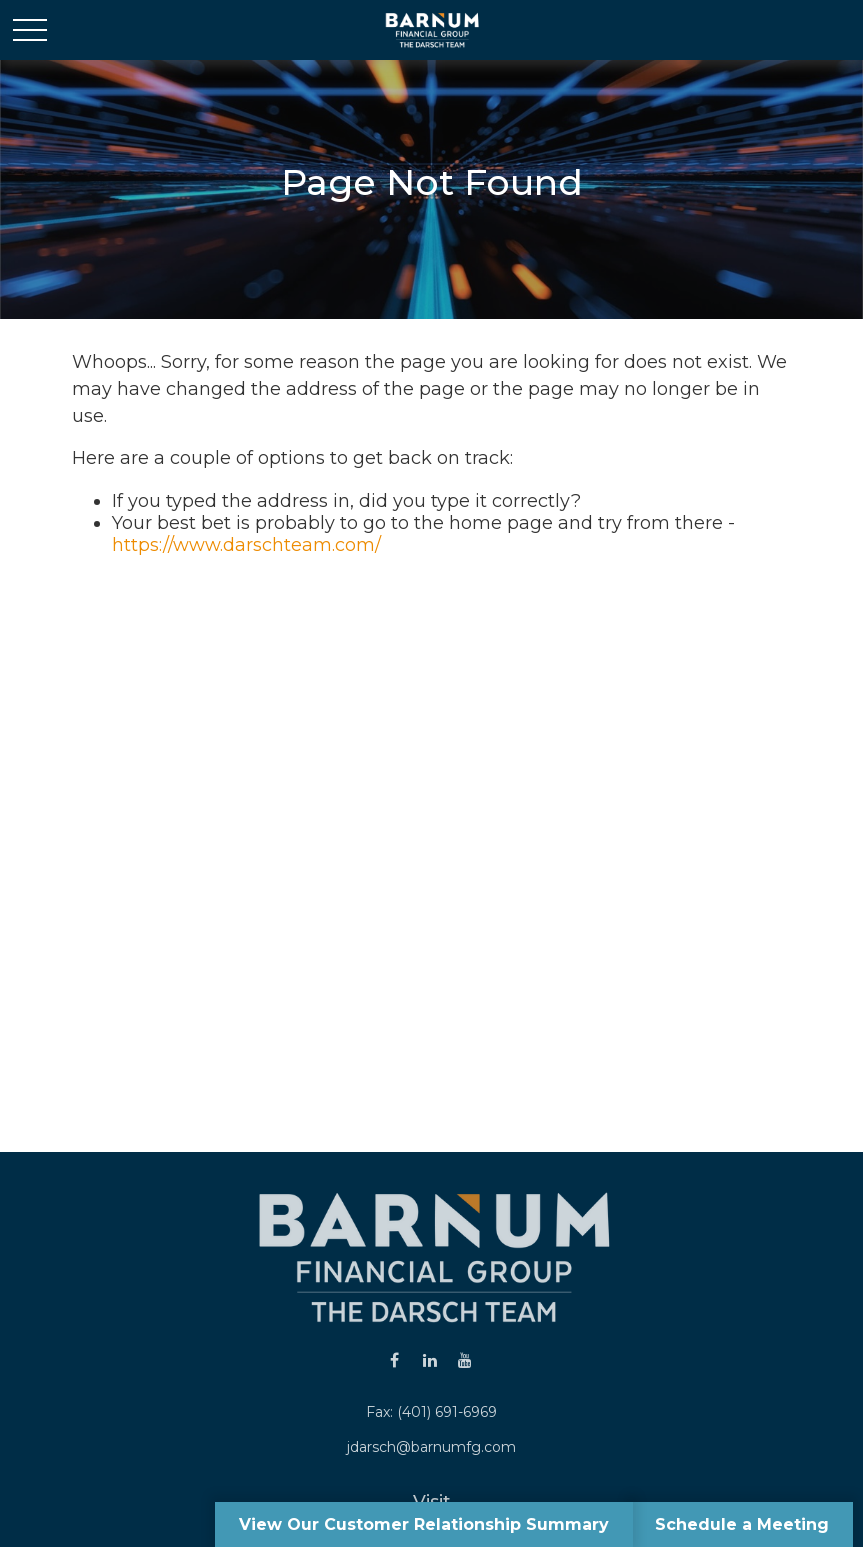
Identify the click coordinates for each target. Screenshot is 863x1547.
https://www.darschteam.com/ (246, 545)
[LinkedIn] (429, 1359)
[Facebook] (394, 1359)
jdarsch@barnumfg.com (431, 1447)
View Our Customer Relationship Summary (424, 1524)
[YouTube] (464, 1359)
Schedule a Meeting (742, 1524)
